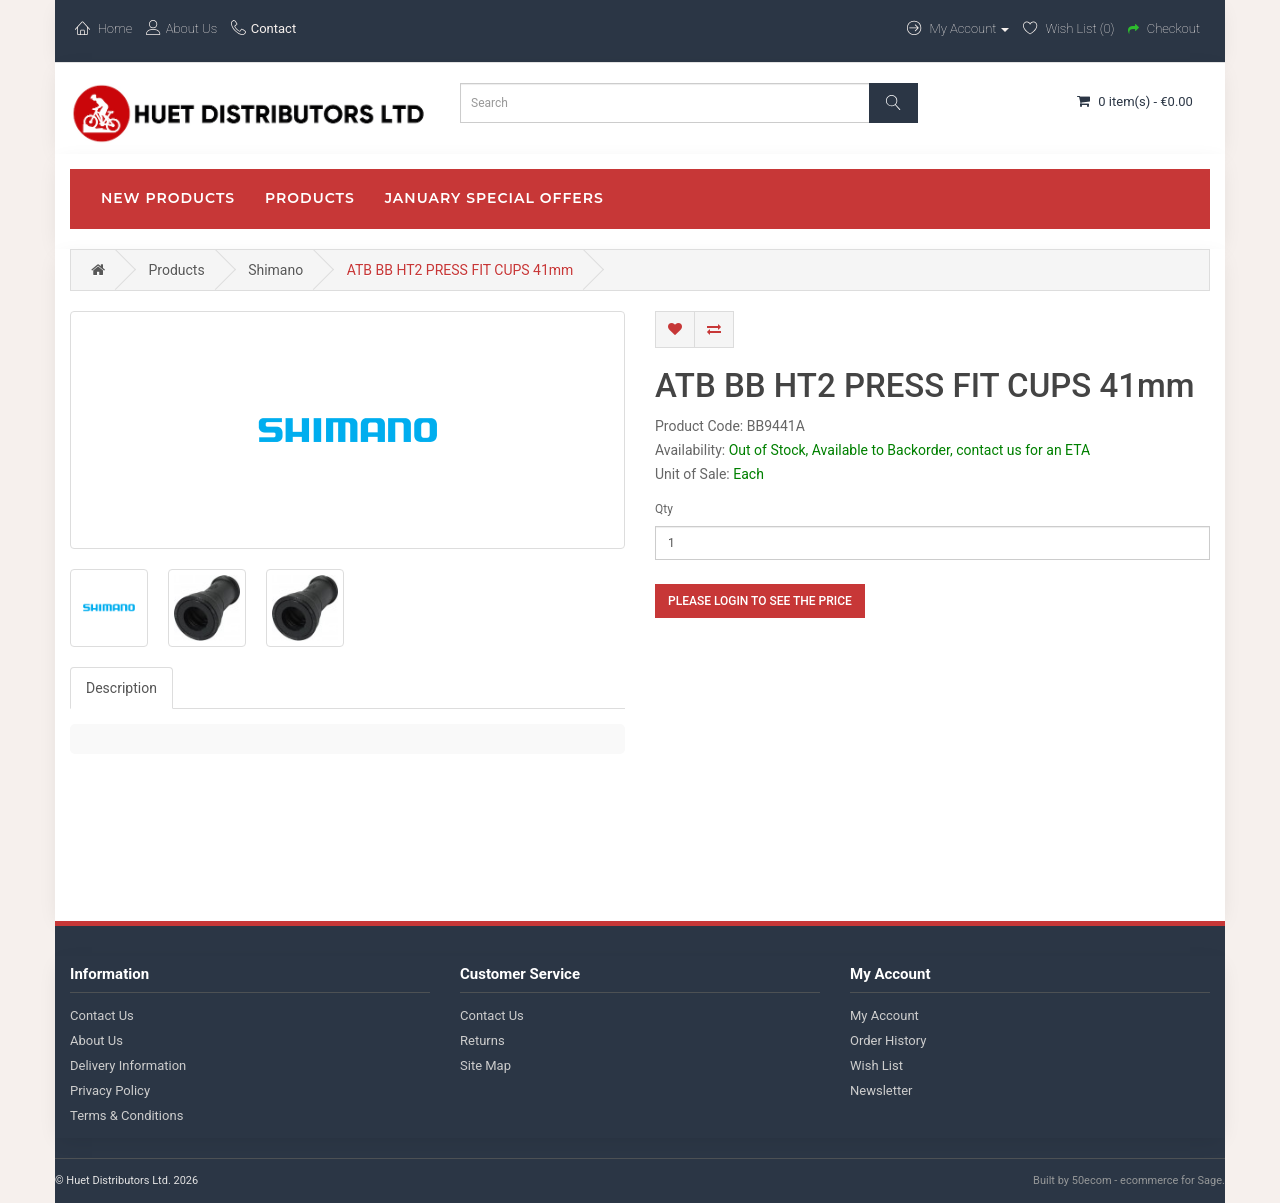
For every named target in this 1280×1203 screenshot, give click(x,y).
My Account (884, 1015)
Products (310, 198)
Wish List (876, 1065)
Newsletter (881, 1090)
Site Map (485, 1065)
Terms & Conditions (126, 1115)
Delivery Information (128, 1065)
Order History (888, 1040)
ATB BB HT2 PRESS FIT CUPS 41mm (460, 270)
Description (121, 688)
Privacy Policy (110, 1090)
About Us (96, 1040)
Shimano (275, 270)
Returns (482, 1040)
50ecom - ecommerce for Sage (1147, 1180)
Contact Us (102, 1015)
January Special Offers (494, 198)
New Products (168, 198)
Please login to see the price (760, 601)
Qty (664, 509)
